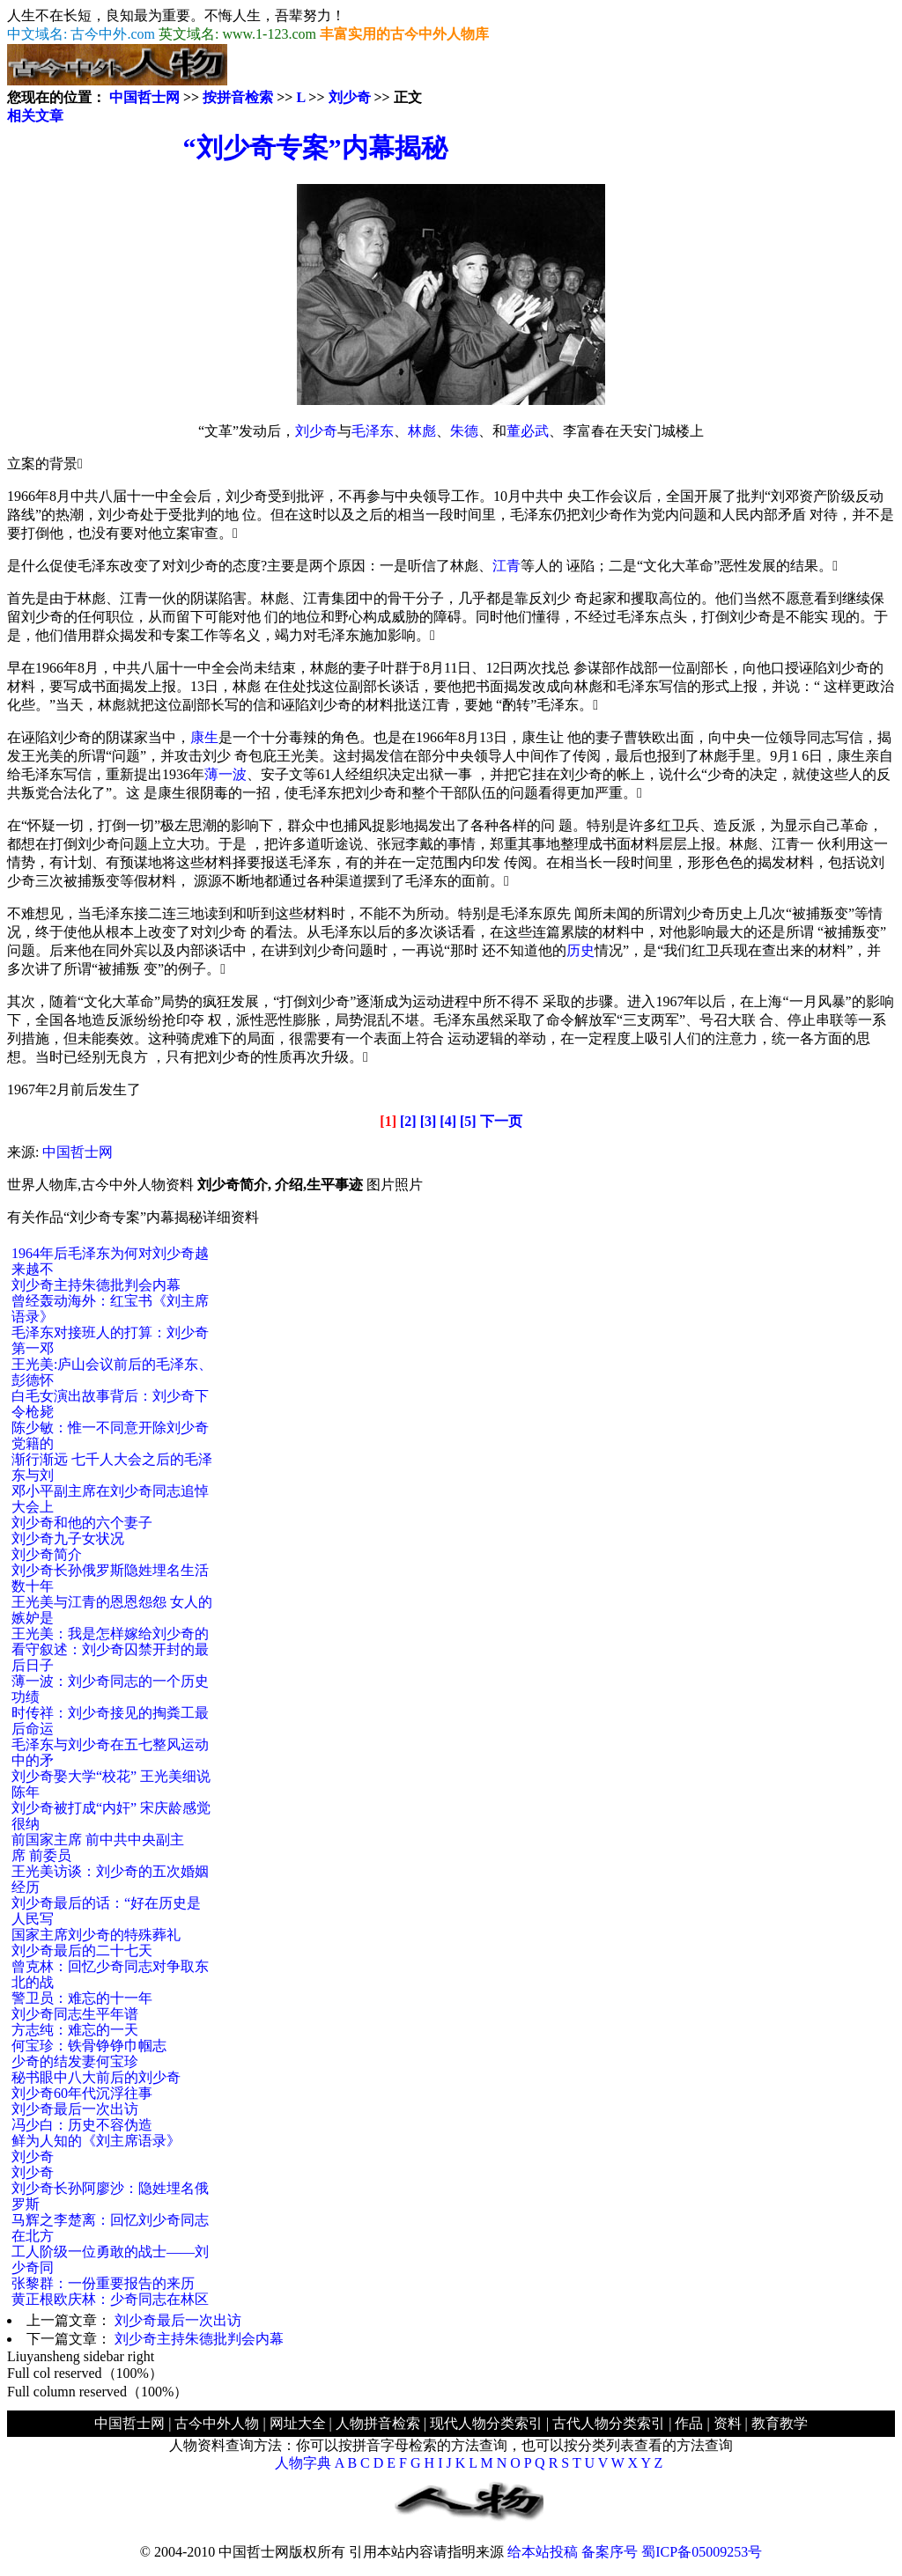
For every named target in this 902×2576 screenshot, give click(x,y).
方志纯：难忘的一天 (74, 2029)
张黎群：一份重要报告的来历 (103, 2283)
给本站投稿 (542, 2551)
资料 (727, 2423)
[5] (468, 1121)
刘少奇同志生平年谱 (74, 2013)
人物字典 (303, 2462)
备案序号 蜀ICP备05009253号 (671, 2551)
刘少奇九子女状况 (67, 1538)
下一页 (501, 1121)
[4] (448, 1121)
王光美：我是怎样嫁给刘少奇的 (110, 1633)
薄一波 (225, 774)
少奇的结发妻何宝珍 (74, 2061)
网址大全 (298, 2423)
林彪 (422, 430)
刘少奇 (350, 97)
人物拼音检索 (378, 2423)
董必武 (527, 430)
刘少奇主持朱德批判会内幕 (96, 1284)
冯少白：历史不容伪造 (81, 2124)
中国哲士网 (144, 97)
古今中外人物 (216, 2423)
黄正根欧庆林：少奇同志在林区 (110, 2299)
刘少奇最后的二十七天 (81, 1950)
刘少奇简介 (46, 1554)
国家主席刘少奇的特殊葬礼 (96, 1934)
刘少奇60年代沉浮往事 (81, 2093)
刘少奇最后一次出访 (74, 2108)
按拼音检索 (238, 97)
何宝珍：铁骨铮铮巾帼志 (88, 2045)
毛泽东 (372, 430)
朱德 (464, 430)
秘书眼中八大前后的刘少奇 (96, 2077)
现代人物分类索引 (486, 2423)
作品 (689, 2423)
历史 (580, 950)
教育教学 (779, 2423)
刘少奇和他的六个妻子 (81, 1522)
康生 (204, 737)
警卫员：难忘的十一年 (81, 1998)
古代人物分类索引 (608, 2423)
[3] (428, 1121)
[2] (408, 1121)
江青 (506, 565)
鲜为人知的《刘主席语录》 (96, 2140)
